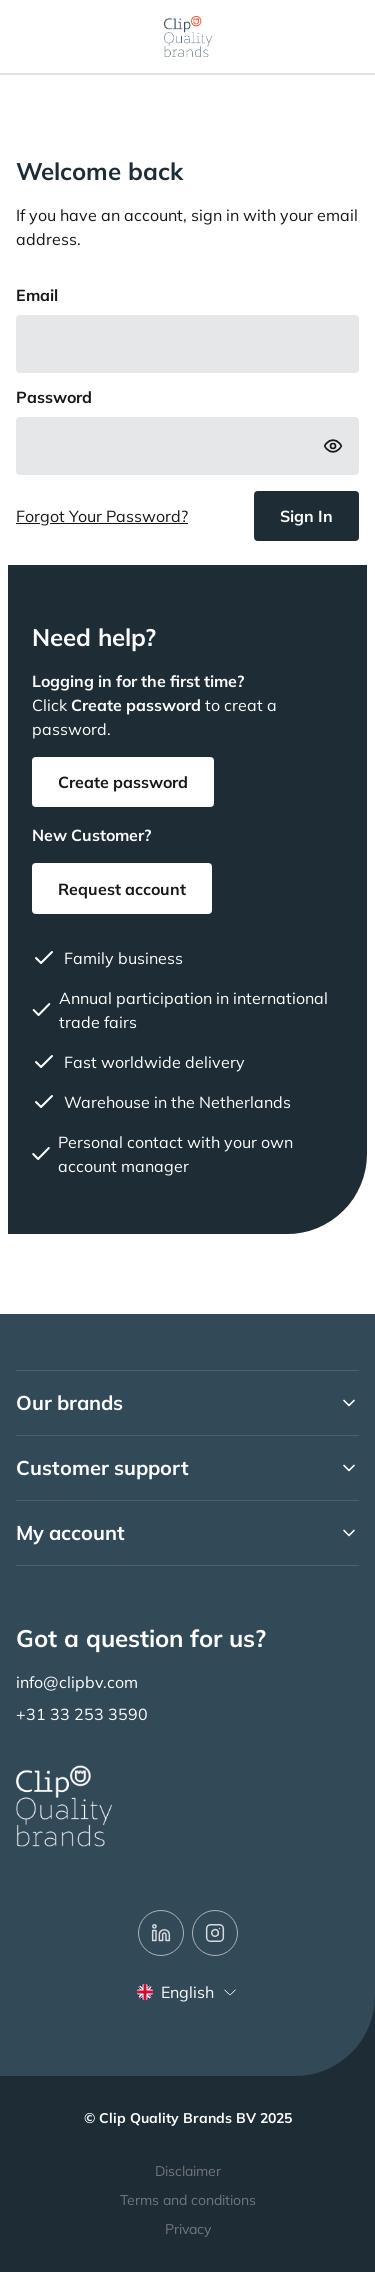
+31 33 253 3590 (82, 1714)
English (187, 1992)
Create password (123, 782)
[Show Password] (333, 446)
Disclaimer (188, 2171)
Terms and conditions (188, 2200)
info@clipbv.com (77, 1682)
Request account (122, 889)
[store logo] (188, 36)
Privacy (188, 2229)
